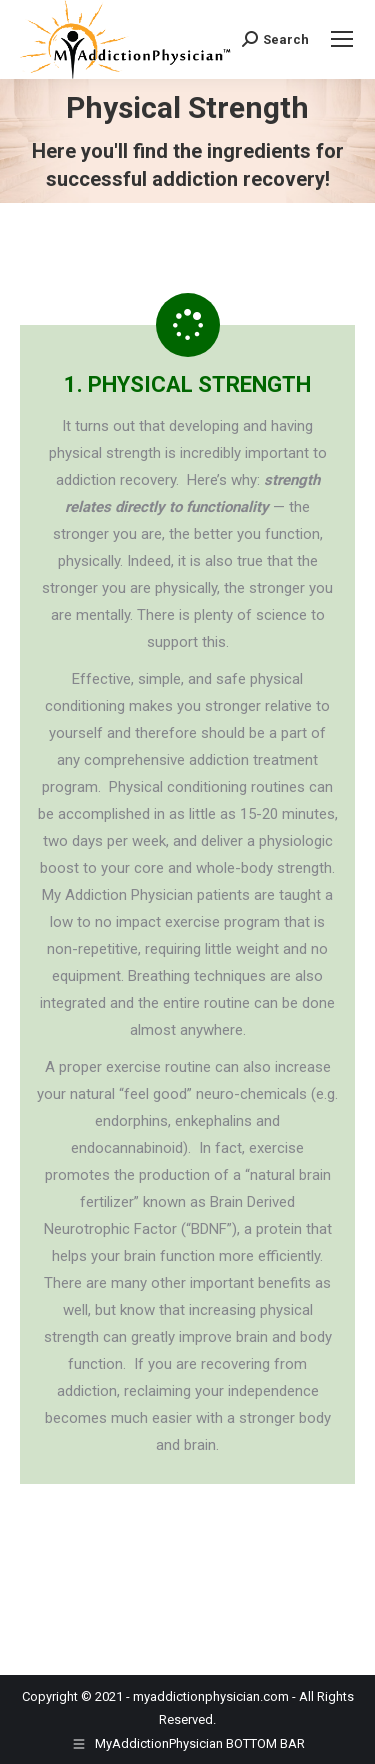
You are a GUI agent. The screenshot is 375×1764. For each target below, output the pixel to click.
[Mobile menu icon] (342, 39)
